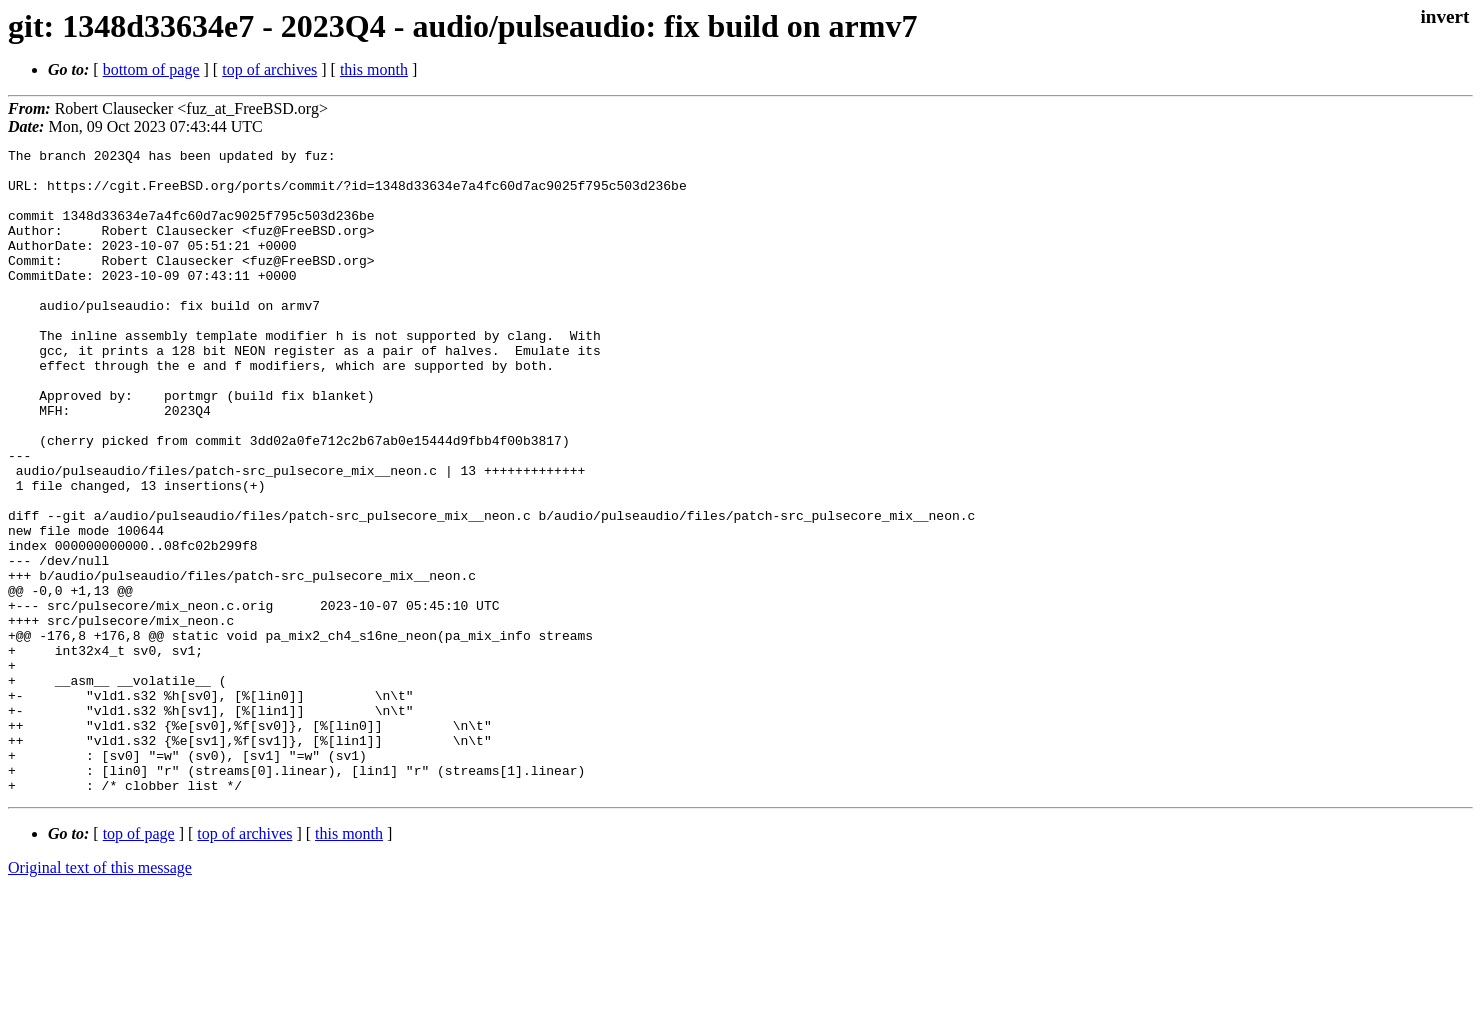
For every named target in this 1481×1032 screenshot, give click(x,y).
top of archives (269, 69)
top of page (139, 962)
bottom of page (151, 69)
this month (374, 69)
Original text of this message (100, 996)
